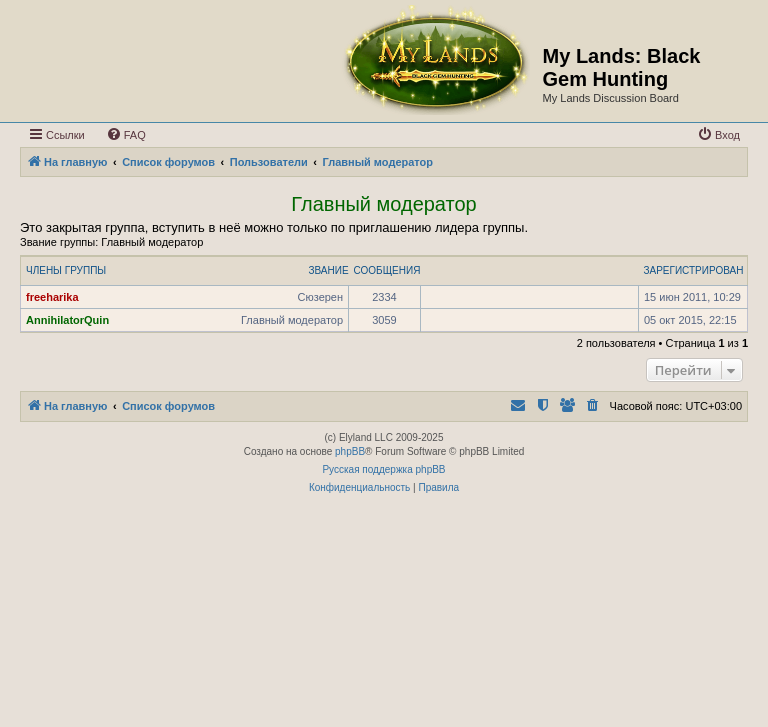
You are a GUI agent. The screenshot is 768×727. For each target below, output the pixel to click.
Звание (328, 270)
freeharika (52, 297)
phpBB (350, 451)
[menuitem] (126, 135)
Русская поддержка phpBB (383, 469)
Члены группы (66, 270)
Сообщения (387, 270)
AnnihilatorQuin (67, 320)
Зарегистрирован (693, 270)
